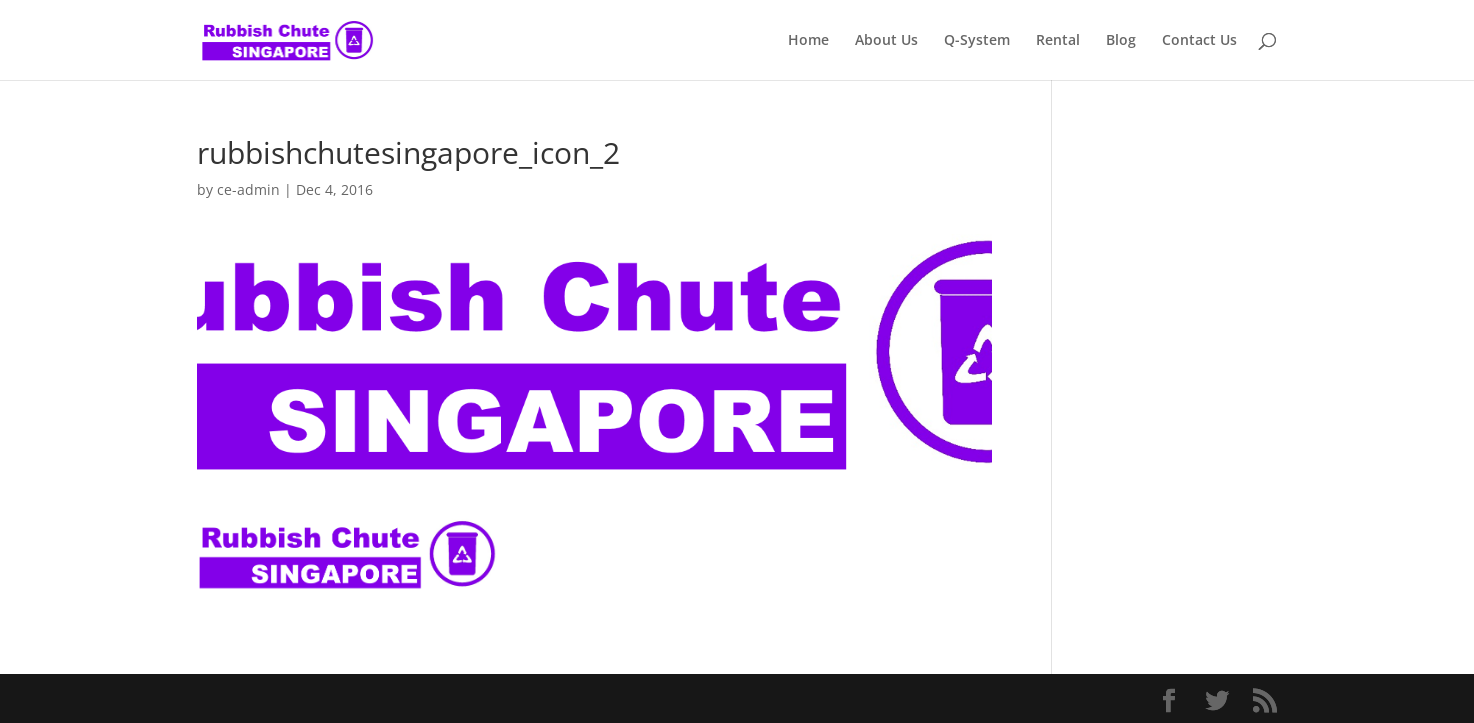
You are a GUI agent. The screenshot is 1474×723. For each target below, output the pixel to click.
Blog (1121, 41)
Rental (1058, 41)
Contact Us (1199, 41)
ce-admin (248, 189)
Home (808, 41)
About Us (886, 41)
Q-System (977, 41)
